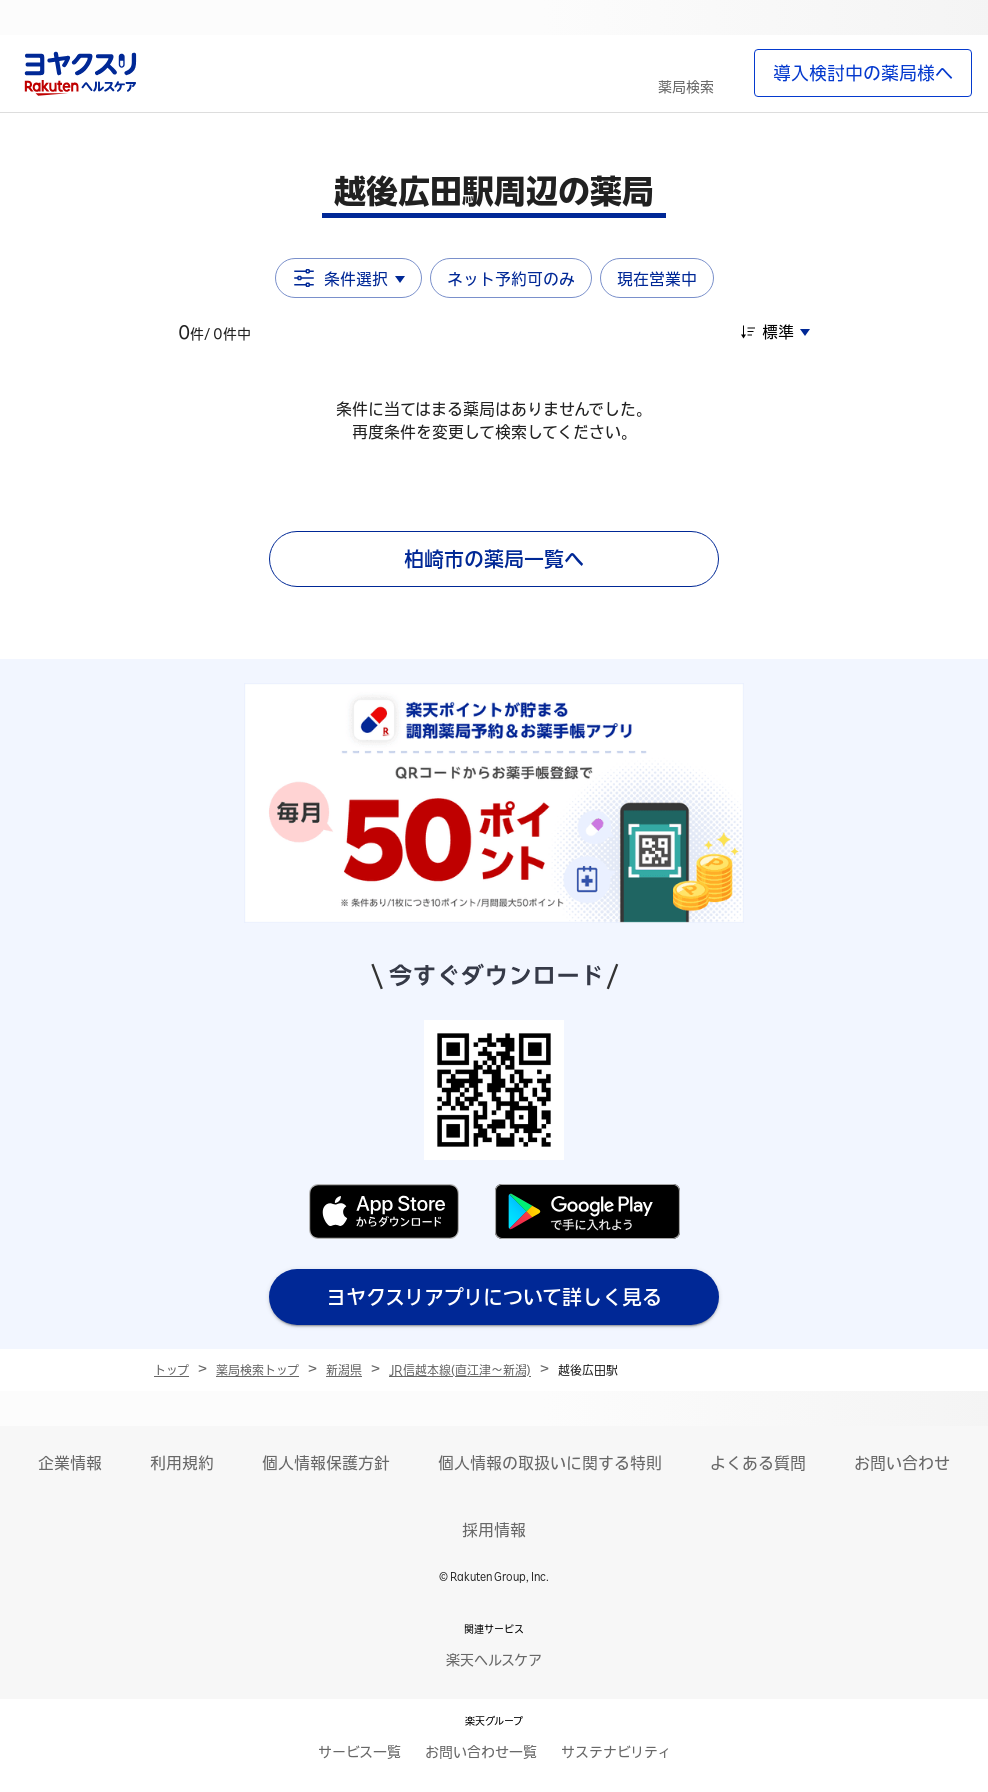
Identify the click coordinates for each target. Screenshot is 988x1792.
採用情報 (494, 1530)
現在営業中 (657, 279)
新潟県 (344, 1370)
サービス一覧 (359, 1752)
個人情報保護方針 (326, 1463)
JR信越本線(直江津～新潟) (460, 1370)
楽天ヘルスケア (494, 1660)
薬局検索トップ (257, 1370)
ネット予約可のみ (511, 279)
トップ (171, 1370)
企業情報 (70, 1463)
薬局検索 (686, 87)
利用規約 (182, 1463)
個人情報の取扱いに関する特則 (550, 1463)
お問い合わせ (902, 1463)
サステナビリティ (616, 1752)
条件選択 (348, 278)
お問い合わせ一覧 (481, 1752)
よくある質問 (758, 1463)
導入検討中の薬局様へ (863, 73)
